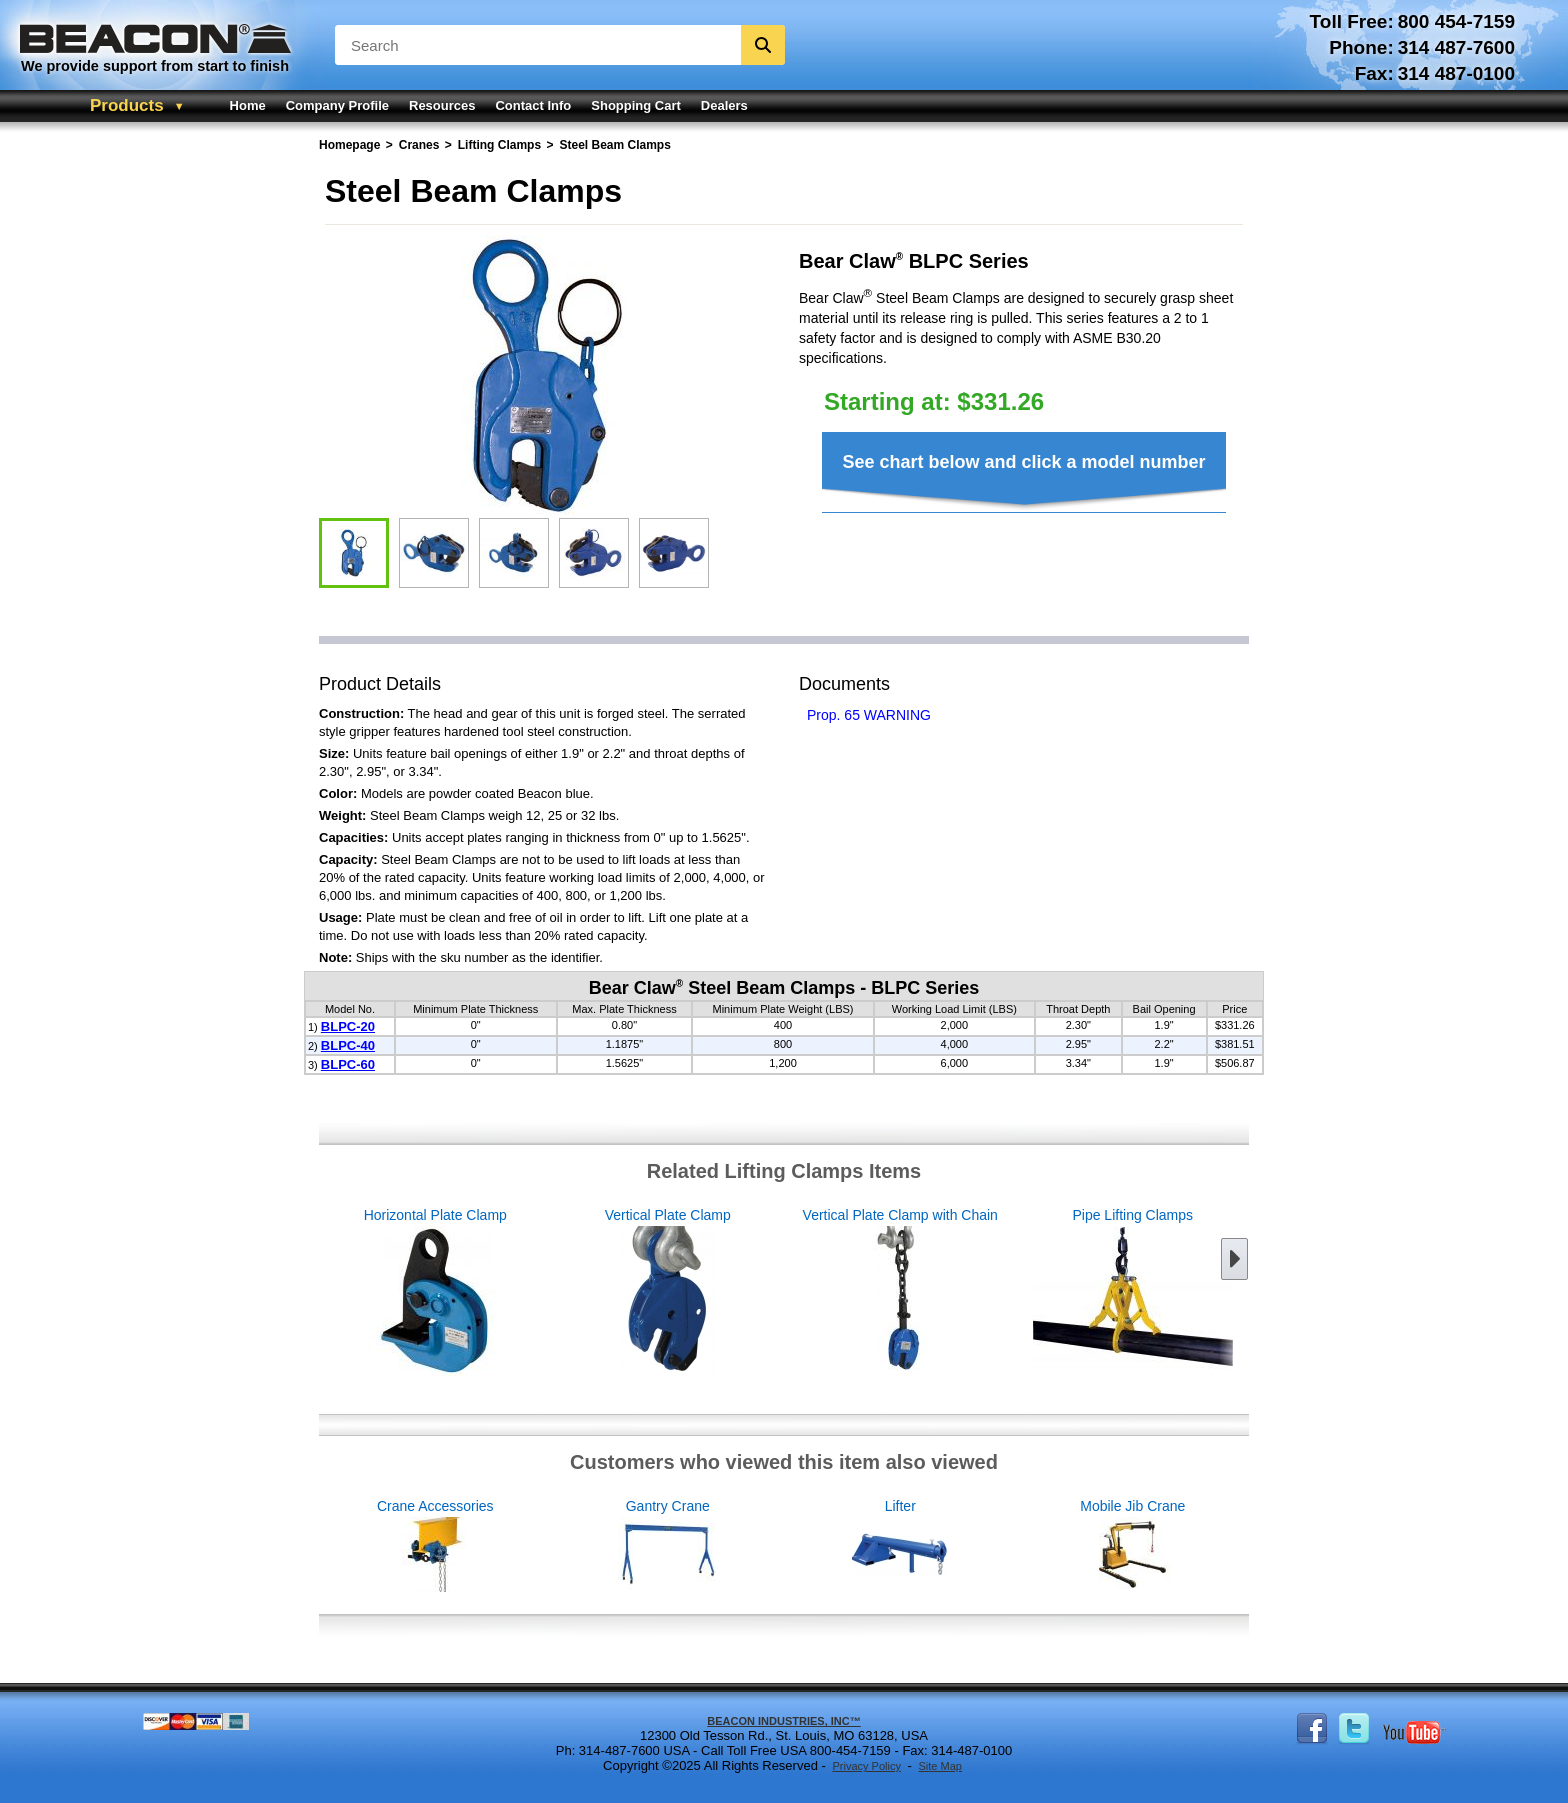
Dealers (724, 105)
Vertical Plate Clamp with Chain (793, 1293)
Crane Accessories (542, 1546)
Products (127, 105)
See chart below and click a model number (1023, 462)
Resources (442, 105)
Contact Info (533, 105)
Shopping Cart (636, 105)
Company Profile (337, 105)
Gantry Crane (774, 1546)
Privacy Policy (866, 1766)
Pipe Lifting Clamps (1026, 1293)
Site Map (939, 1766)
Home (248, 105)
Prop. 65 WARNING (869, 715)
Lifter (1007, 1546)
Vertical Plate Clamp (561, 1293)
